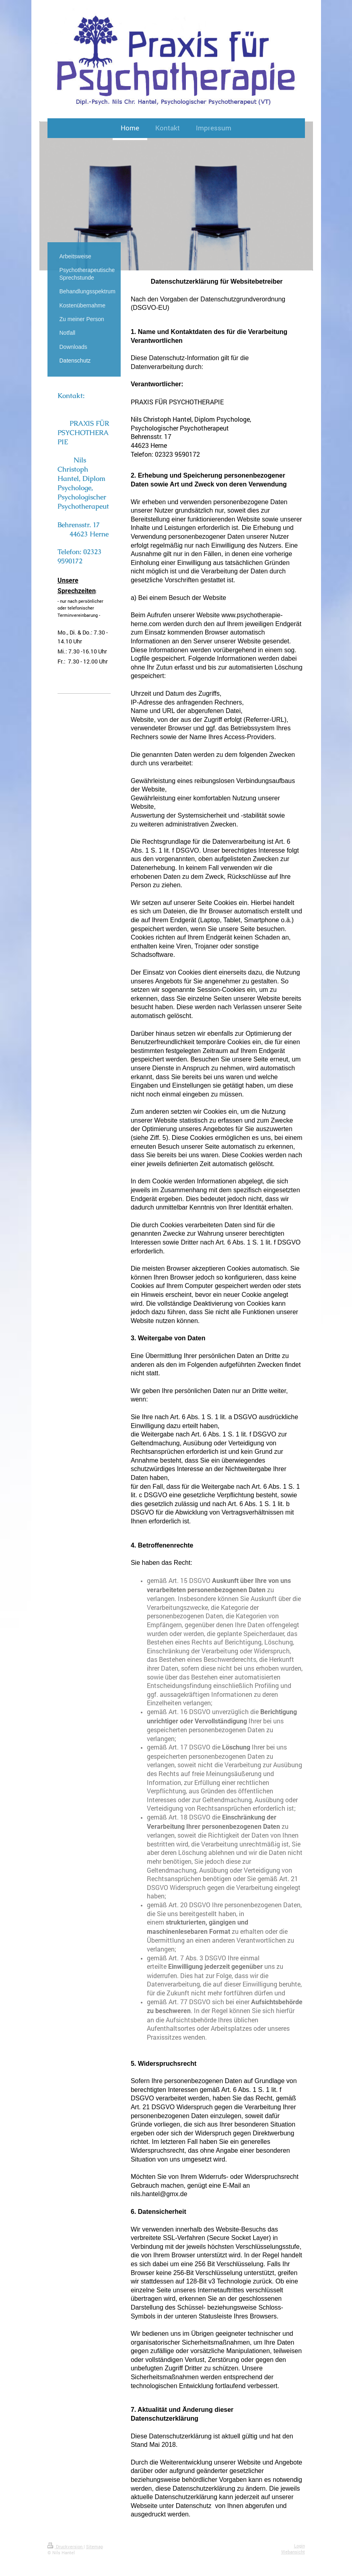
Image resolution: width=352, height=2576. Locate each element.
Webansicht (293, 2552)
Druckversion (65, 2546)
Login (299, 2546)
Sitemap (94, 2546)
